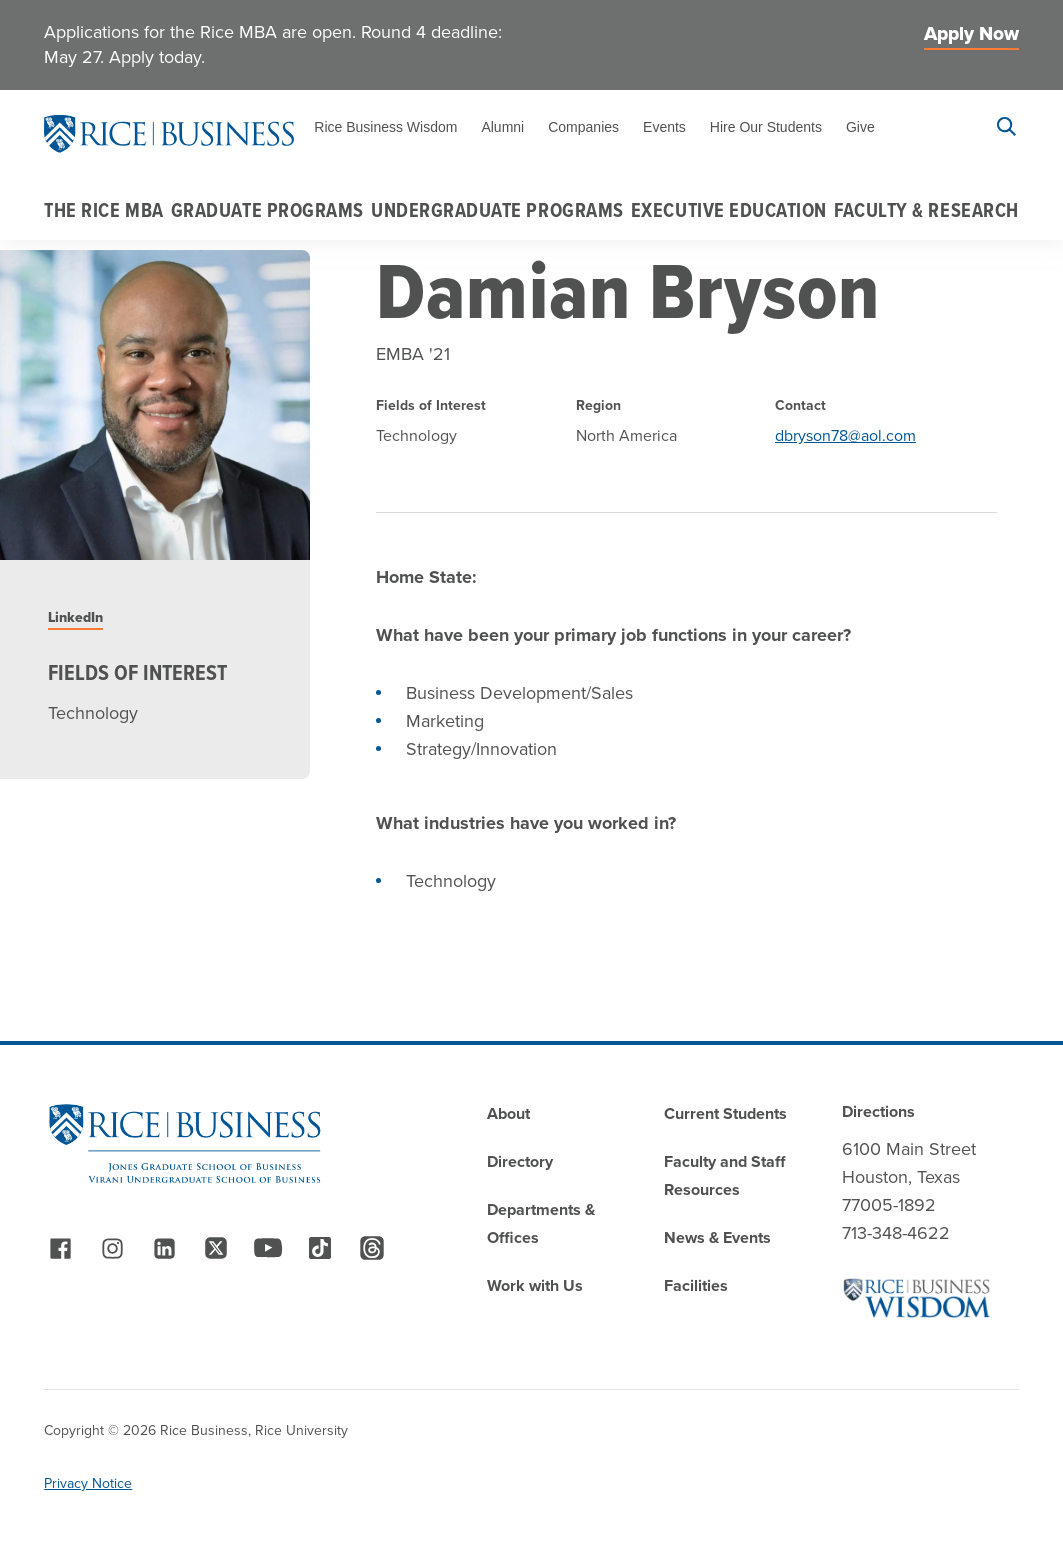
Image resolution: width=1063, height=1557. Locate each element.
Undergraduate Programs (497, 210)
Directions (878, 1111)
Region (598, 406)
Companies (583, 127)
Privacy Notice (88, 1483)
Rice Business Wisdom (385, 127)
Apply (934, 127)
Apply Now (971, 33)
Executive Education (729, 210)
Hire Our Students (766, 127)
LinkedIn (75, 617)
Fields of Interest (137, 673)
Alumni (502, 127)
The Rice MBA (103, 210)
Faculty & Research (926, 210)
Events (664, 127)
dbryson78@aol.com (845, 435)
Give (860, 127)
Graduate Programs (267, 210)
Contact (800, 406)
